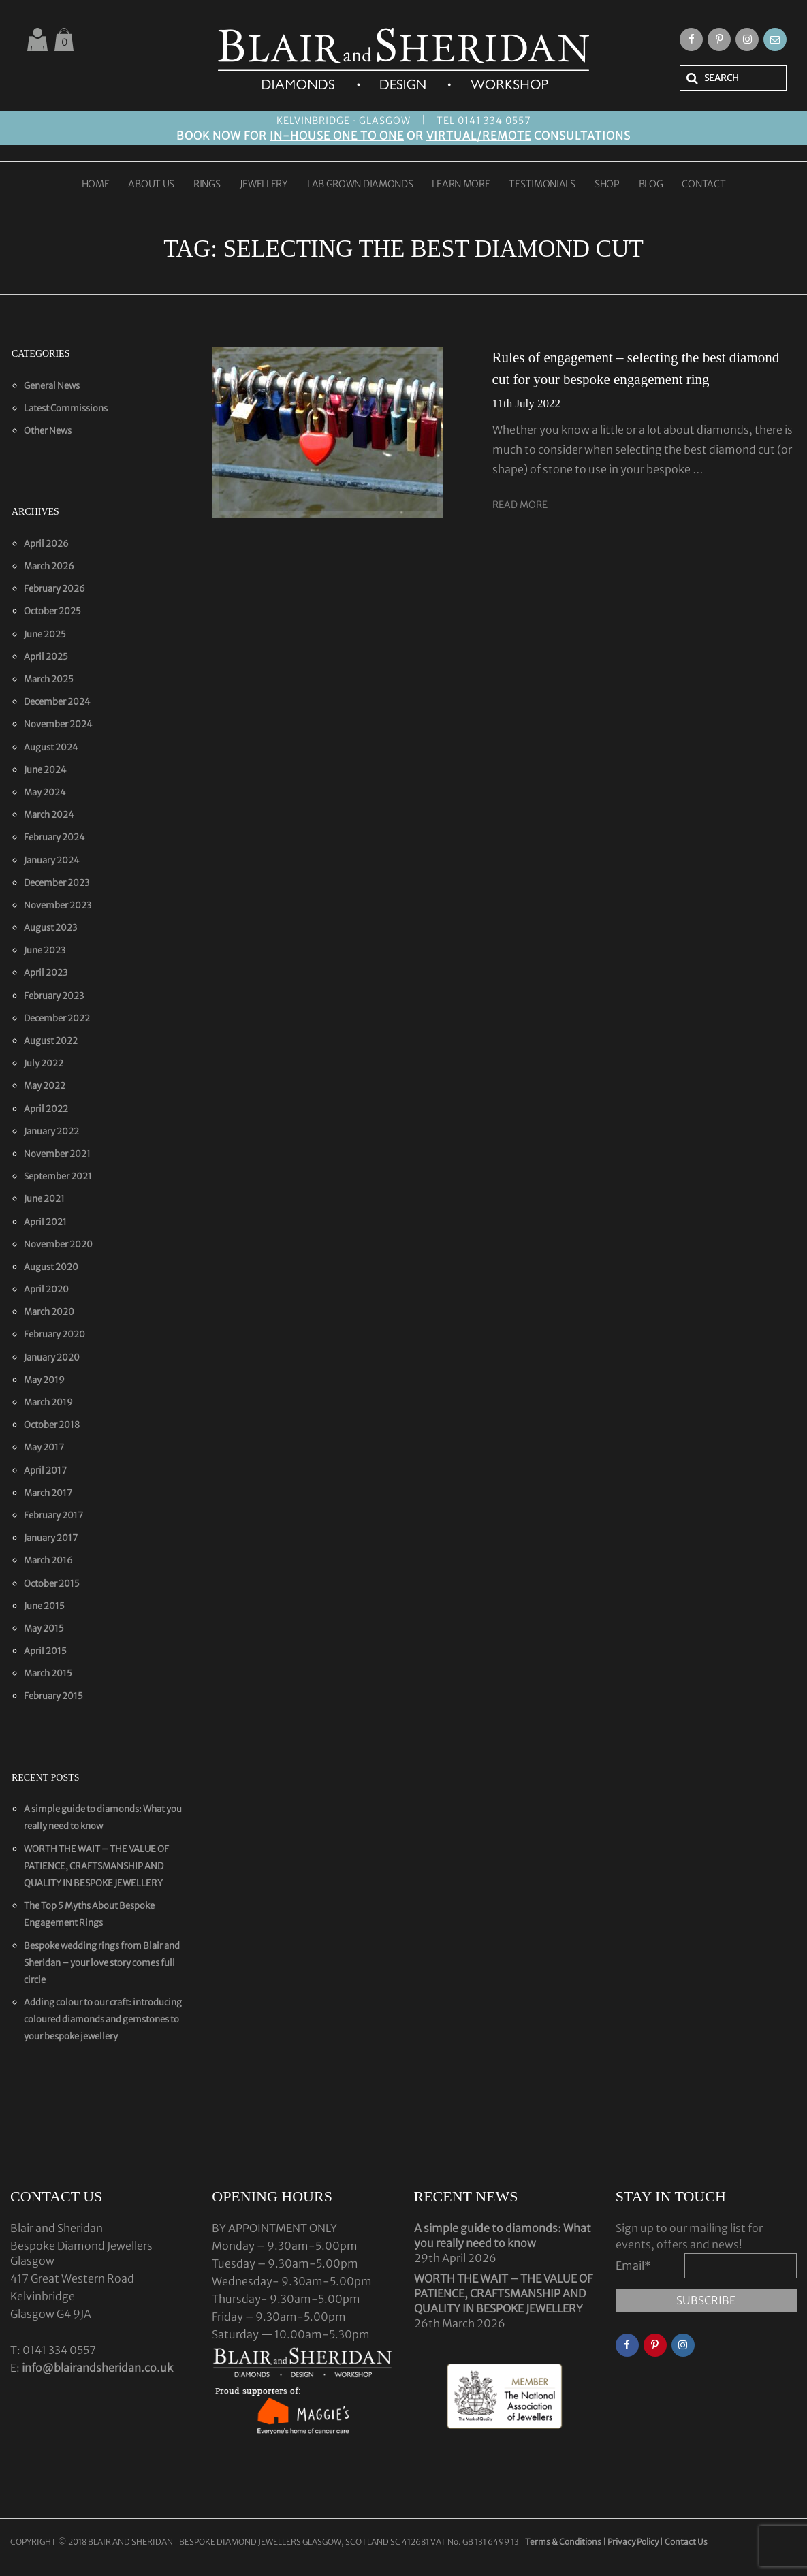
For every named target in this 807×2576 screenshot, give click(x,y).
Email (633, 2265)
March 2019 (48, 1402)
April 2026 (46, 544)
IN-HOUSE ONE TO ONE (337, 135)
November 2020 (58, 1244)
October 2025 (52, 611)
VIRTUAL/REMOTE (478, 135)
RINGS (207, 184)
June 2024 (45, 770)
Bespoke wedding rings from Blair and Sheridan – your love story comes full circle (102, 1963)
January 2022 (51, 1131)
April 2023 (45, 973)
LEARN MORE (461, 184)
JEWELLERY (264, 184)
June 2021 (44, 1199)
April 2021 (45, 1222)
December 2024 (57, 701)
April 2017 (45, 1470)
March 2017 (48, 1493)
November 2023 (57, 905)
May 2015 (44, 1628)
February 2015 (53, 1696)
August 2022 (51, 1041)
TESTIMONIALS (542, 184)
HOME (96, 184)
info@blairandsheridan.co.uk (97, 2367)
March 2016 (48, 1560)
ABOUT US (151, 184)
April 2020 (46, 1289)
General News (52, 386)
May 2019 (44, 1380)
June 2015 (44, 1606)
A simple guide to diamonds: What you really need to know (502, 2235)
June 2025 (45, 634)
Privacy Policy (633, 2542)
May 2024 (45, 792)
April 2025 (46, 657)
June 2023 (44, 950)
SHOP (607, 184)
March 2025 (49, 679)
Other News (48, 430)
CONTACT (703, 184)
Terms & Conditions (564, 2542)
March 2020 (49, 1312)
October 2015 (52, 1583)
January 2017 (51, 1538)
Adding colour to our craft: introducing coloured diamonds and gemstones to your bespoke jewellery (103, 2019)
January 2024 (52, 860)
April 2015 (45, 1651)
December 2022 (57, 1018)
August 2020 (51, 1267)
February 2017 (53, 1515)
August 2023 (50, 928)
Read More (520, 504)
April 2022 (46, 1109)
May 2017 (44, 1447)
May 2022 (44, 1086)
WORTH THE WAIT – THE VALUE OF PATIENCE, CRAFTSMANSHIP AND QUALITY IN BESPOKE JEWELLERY (96, 1866)
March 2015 (48, 1673)
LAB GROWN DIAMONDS (360, 184)
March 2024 (49, 815)
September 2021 (58, 1176)
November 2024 (58, 724)
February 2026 (54, 588)
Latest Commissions (66, 408)
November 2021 (57, 1154)
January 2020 (52, 1357)
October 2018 (52, 1425)
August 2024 (51, 747)
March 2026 (49, 566)
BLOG (651, 184)
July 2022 (43, 1063)
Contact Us (686, 2542)
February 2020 (54, 1334)
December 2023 (56, 883)
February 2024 (54, 837)
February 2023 (54, 996)
